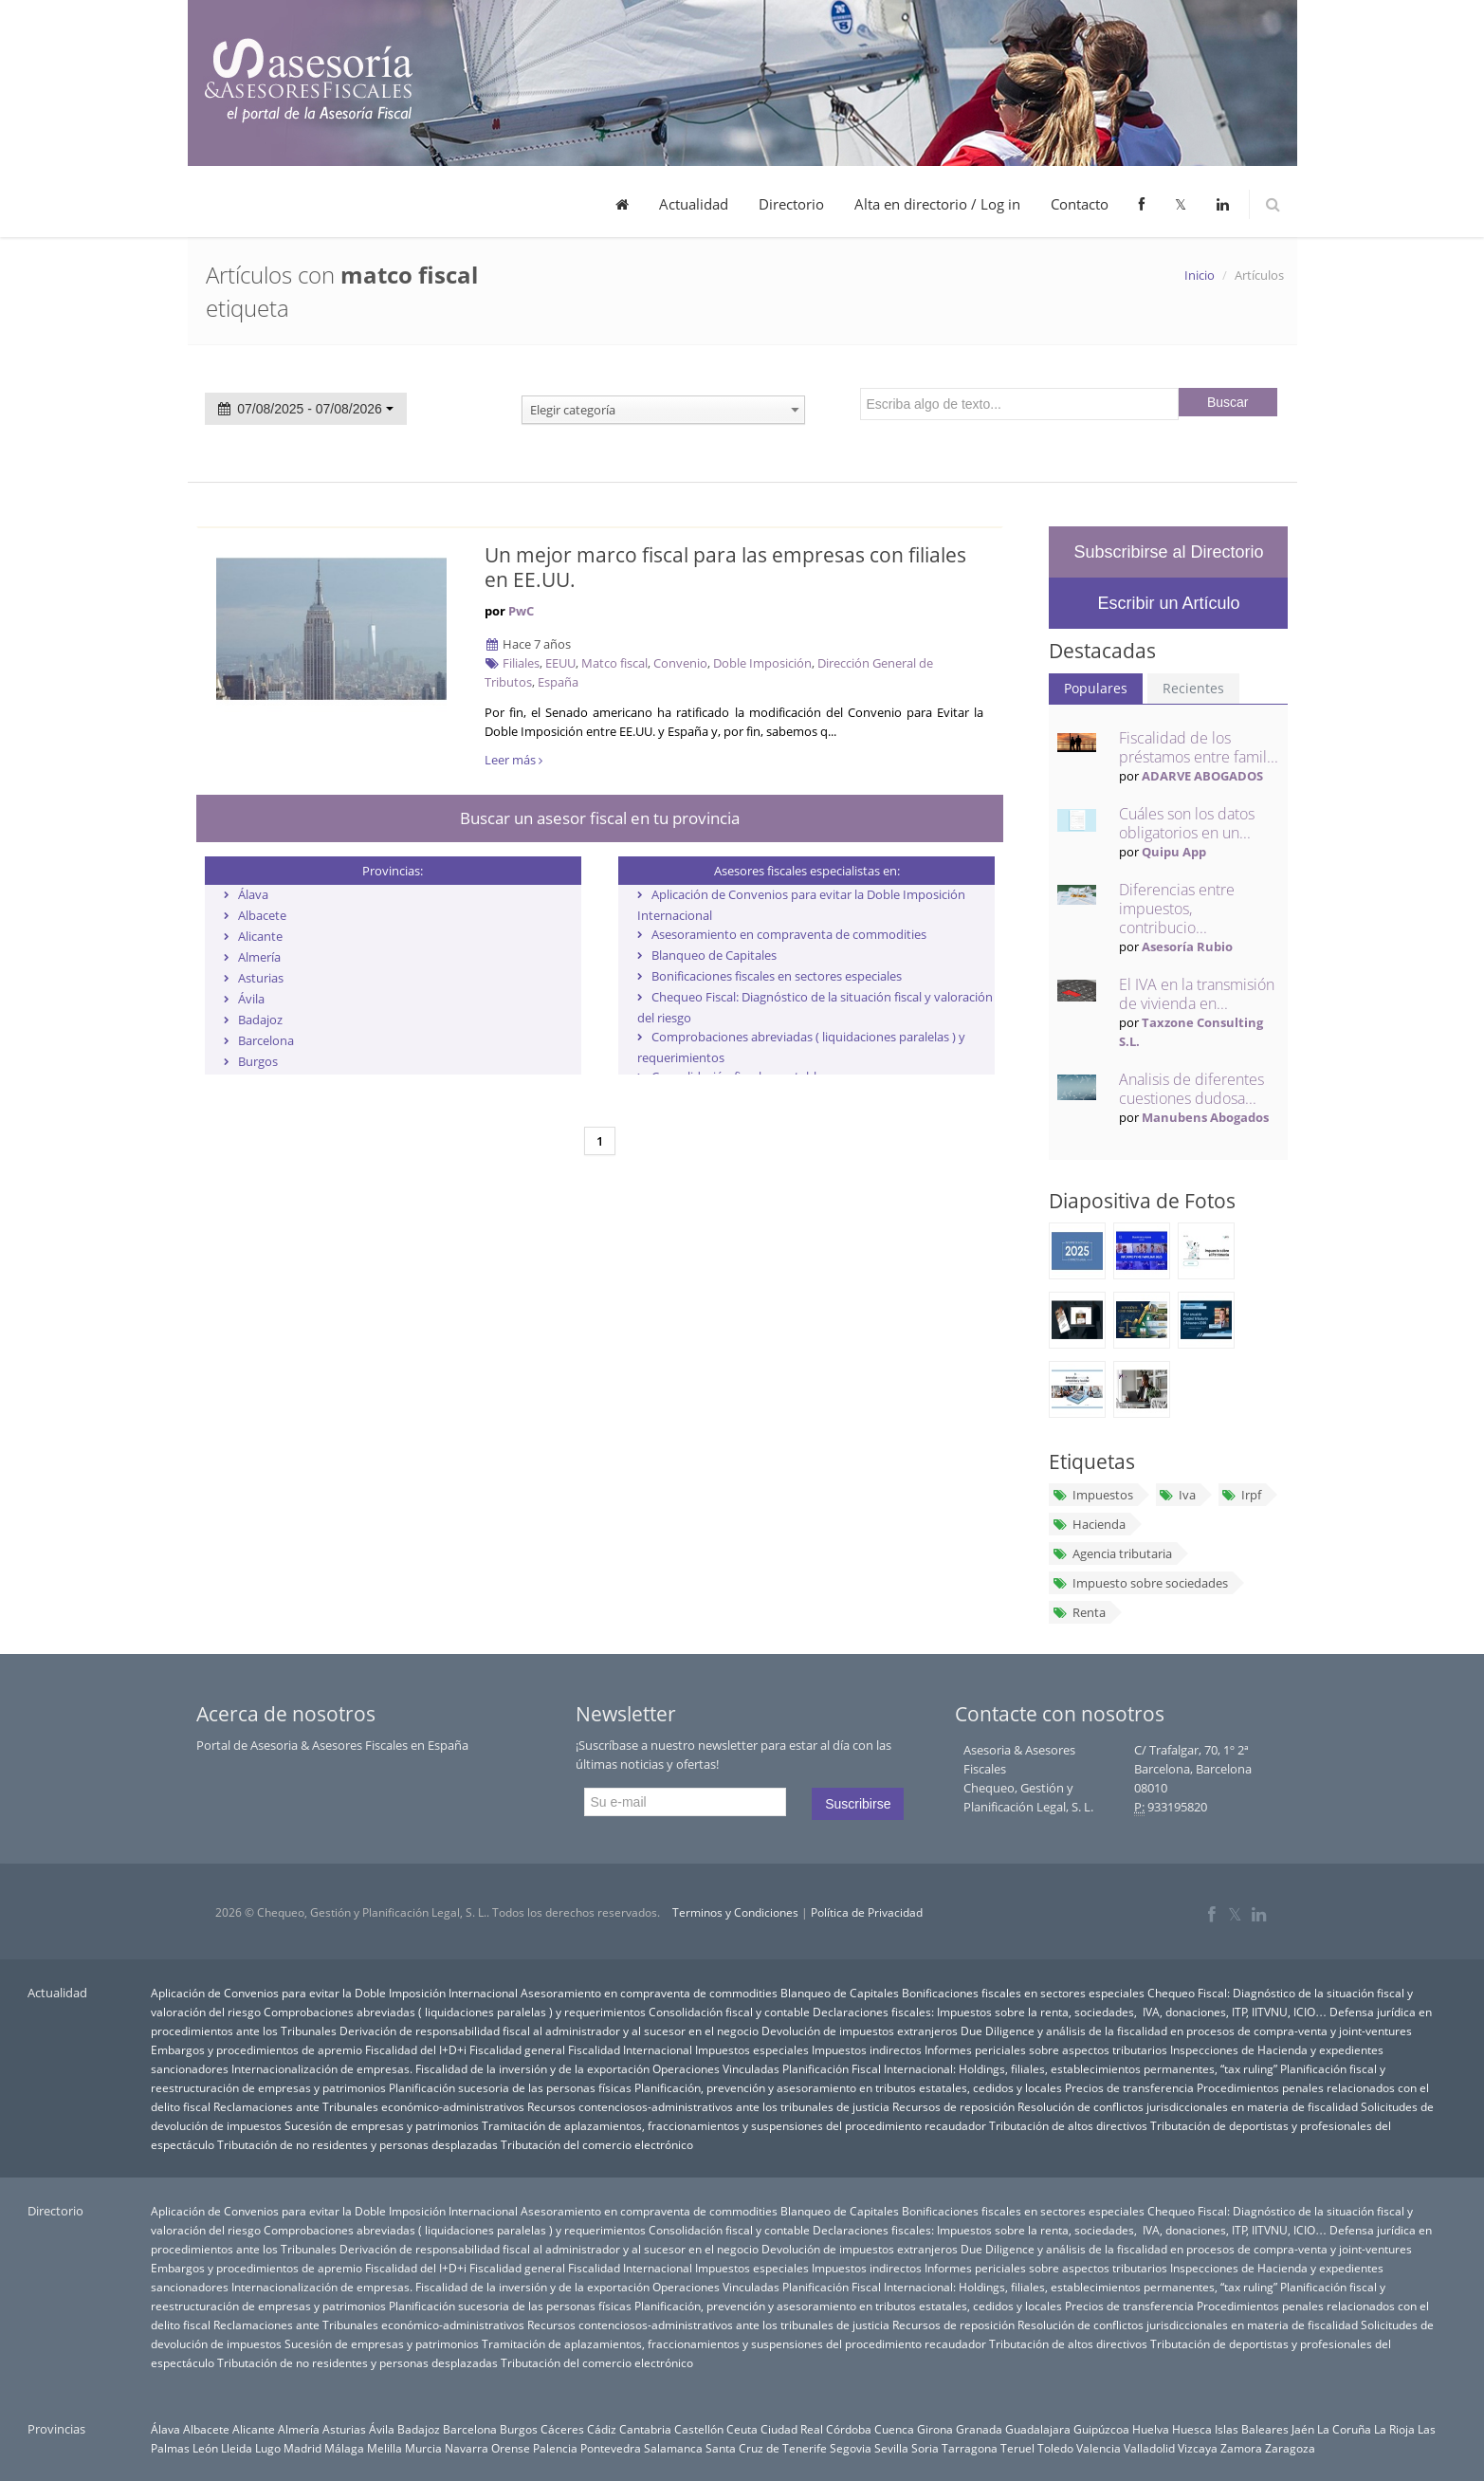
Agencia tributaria (1111, 1553)
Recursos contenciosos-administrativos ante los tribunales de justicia (708, 2106)
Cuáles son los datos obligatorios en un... (1187, 823)
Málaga (344, 2447)
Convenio (680, 662)
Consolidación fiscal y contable (729, 2011)
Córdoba (848, 2428)
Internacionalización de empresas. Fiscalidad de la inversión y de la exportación (440, 2068)
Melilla (384, 2447)
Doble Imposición (762, 662)
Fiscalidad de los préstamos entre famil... (1198, 747)
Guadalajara (1038, 2428)
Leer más (513, 759)
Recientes (1193, 688)
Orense (510, 2447)
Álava (253, 894)
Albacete (262, 915)
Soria (925, 2447)
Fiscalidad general (517, 2049)
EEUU (560, 662)
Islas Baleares (1252, 2428)
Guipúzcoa (1101, 2428)
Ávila (251, 998)
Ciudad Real (791, 2428)
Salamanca (673, 2447)
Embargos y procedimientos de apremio (256, 2049)
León (205, 2447)
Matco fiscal (614, 662)
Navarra (466, 2447)
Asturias (261, 977)
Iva (1177, 1494)
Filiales (521, 662)
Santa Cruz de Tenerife (766, 2447)
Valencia (1098, 2447)
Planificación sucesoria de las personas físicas (510, 2087)
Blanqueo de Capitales (714, 955)
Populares (1095, 688)
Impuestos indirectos (867, 2049)
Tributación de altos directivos (1068, 2125)
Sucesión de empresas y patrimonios (381, 2125)
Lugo (268, 2447)
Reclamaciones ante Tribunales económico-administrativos (368, 2106)
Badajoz (260, 1019)
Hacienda (1088, 1524)
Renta (1078, 1612)
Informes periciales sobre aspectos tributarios (1046, 2049)
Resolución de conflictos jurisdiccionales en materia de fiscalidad (1187, 2106)
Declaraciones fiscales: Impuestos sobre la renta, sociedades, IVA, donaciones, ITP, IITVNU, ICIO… (1070, 2011)
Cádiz (601, 2428)
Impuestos (1092, 1494)
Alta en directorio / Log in (937, 203)
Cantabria (645, 2428)
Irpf (1241, 1494)
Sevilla (891, 2447)
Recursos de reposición (953, 2106)
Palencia (555, 2447)
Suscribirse (857, 1803)
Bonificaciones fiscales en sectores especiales (776, 975)
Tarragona (970, 2447)
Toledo (1055, 2447)
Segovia (850, 2447)
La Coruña (1344, 2428)
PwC (521, 610)
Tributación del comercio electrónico (597, 2144)
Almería (259, 956)
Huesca (1192, 2428)
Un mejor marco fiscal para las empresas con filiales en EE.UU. (725, 567)
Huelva (1150, 2428)
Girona (935, 2428)
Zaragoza (1290, 2447)
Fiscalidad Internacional (630, 2049)
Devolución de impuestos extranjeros (859, 2030)
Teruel (1017, 2447)
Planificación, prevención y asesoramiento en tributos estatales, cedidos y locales (848, 2087)
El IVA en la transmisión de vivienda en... (1196, 994)
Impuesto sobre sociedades (1139, 1582)
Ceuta (742, 2428)
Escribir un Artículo (1168, 603)
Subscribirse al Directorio (1168, 551)
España (558, 681)
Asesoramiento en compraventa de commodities (788, 934)
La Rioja (1394, 2428)
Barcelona (266, 1040)
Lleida (236, 2447)
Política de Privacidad (867, 1912)
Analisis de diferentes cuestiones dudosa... (1191, 1089)
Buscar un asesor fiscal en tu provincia (600, 818)
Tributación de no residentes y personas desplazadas (357, 2144)
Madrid (302, 2447)
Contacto (1079, 203)
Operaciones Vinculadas (715, 2068)
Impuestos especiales (752, 2049)
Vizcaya (1198, 2447)
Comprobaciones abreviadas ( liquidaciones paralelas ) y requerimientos (455, 2011)
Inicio (1199, 275)
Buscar (1228, 402)
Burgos (258, 1061)
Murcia (423, 2447)
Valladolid (1149, 2447)
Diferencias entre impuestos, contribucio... (1177, 908)
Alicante (260, 936)
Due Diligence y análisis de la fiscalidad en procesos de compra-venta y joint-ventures (1186, 2030)
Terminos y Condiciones (735, 1912)
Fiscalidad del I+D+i (416, 2049)
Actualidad (693, 203)
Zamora (1241, 2447)
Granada (979, 2428)
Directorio (791, 203)
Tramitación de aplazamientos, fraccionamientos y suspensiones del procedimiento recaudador (734, 2125)
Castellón (699, 2428)
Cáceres (562, 2428)
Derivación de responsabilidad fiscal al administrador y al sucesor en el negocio (549, 2030)
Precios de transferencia (1129, 2087)
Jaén (1303, 2428)
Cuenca (894, 2428)
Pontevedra (610, 2447)
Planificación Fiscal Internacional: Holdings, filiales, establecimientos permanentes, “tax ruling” (1029, 2068)
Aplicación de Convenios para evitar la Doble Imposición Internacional (334, 1992)
